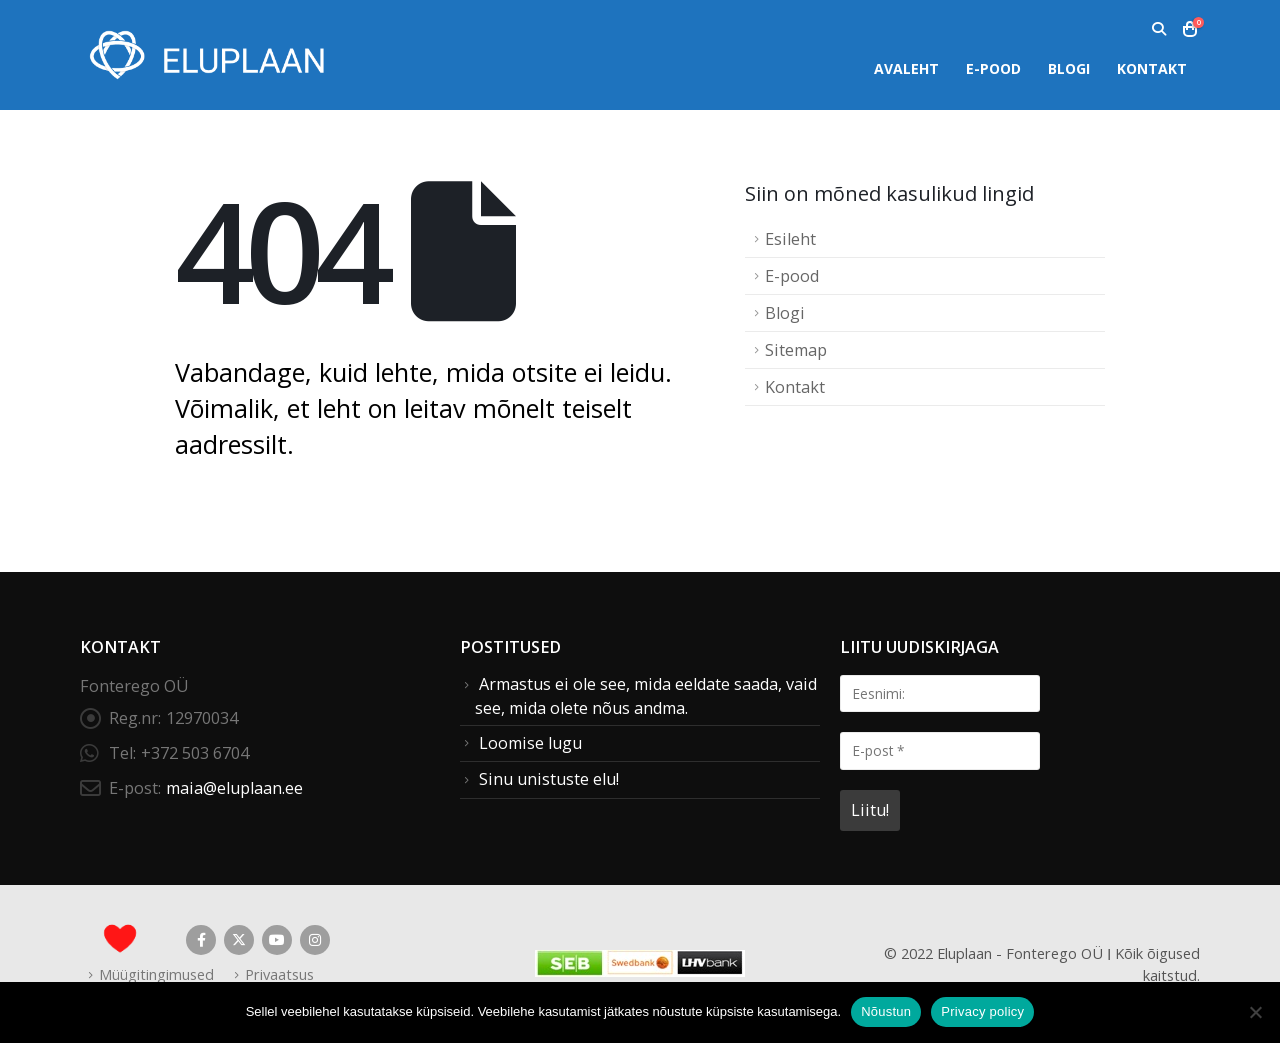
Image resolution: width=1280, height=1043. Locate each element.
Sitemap (796, 350)
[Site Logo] (205, 54)
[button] (1158, 29)
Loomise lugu (530, 743)
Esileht (790, 239)
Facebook (201, 940)
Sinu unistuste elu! (549, 779)
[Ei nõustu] (1255, 1012)
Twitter (239, 940)
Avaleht (906, 68)
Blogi (1069, 68)
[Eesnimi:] (940, 693)
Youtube (277, 940)
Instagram (315, 940)
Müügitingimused (156, 974)
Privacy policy (982, 1011)
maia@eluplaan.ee (234, 788)
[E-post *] (940, 750)
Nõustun (886, 1011)
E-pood (993, 68)
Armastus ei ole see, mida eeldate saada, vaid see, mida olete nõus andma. (646, 696)
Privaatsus (279, 974)
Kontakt (1152, 68)
